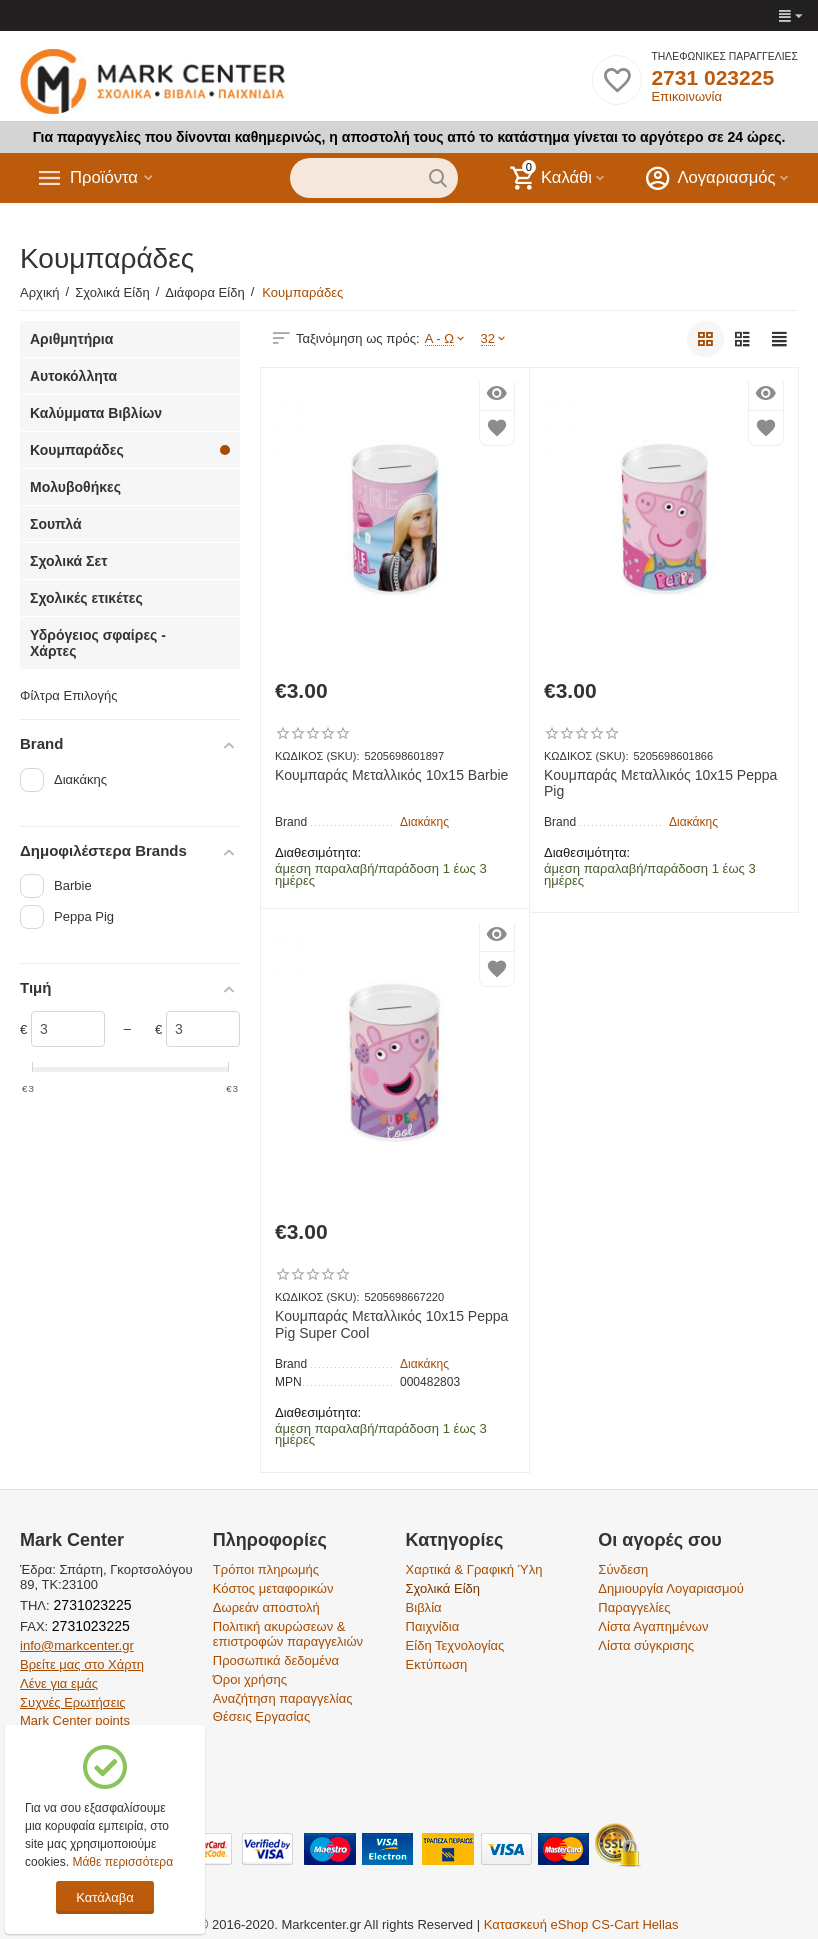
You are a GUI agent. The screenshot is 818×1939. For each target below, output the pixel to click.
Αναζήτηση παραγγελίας (283, 1698)
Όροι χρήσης (250, 1679)
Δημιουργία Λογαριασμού (671, 1588)
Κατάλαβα (104, 1897)
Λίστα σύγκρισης (646, 1645)
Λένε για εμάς (59, 1683)
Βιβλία (424, 1607)
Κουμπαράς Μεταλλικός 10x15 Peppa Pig (660, 783)
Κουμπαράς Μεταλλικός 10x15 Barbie (391, 775)
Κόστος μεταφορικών (273, 1588)
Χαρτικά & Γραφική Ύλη (474, 1569)
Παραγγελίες (634, 1607)
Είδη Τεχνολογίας (455, 1645)
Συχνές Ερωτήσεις (73, 1702)
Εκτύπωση (437, 1664)
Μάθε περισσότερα (122, 1862)
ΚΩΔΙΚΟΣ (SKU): (317, 756)
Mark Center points (75, 1720)
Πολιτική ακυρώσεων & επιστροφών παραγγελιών (288, 1634)
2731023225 (91, 1605)
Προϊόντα (107, 178)
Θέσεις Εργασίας (261, 1716)
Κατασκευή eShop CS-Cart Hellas (581, 1924)
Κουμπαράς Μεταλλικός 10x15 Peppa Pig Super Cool (391, 1324)
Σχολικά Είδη (443, 1588)
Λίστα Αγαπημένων (653, 1626)
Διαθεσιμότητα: (318, 852)
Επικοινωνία (686, 96)
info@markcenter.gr (77, 1645)
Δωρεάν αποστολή (266, 1607)
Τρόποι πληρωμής (266, 1569)
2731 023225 (712, 77)
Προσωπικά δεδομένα (276, 1660)
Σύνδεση (623, 1569)
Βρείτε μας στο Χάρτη (82, 1664)
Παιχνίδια (433, 1626)
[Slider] (68, 1029)
